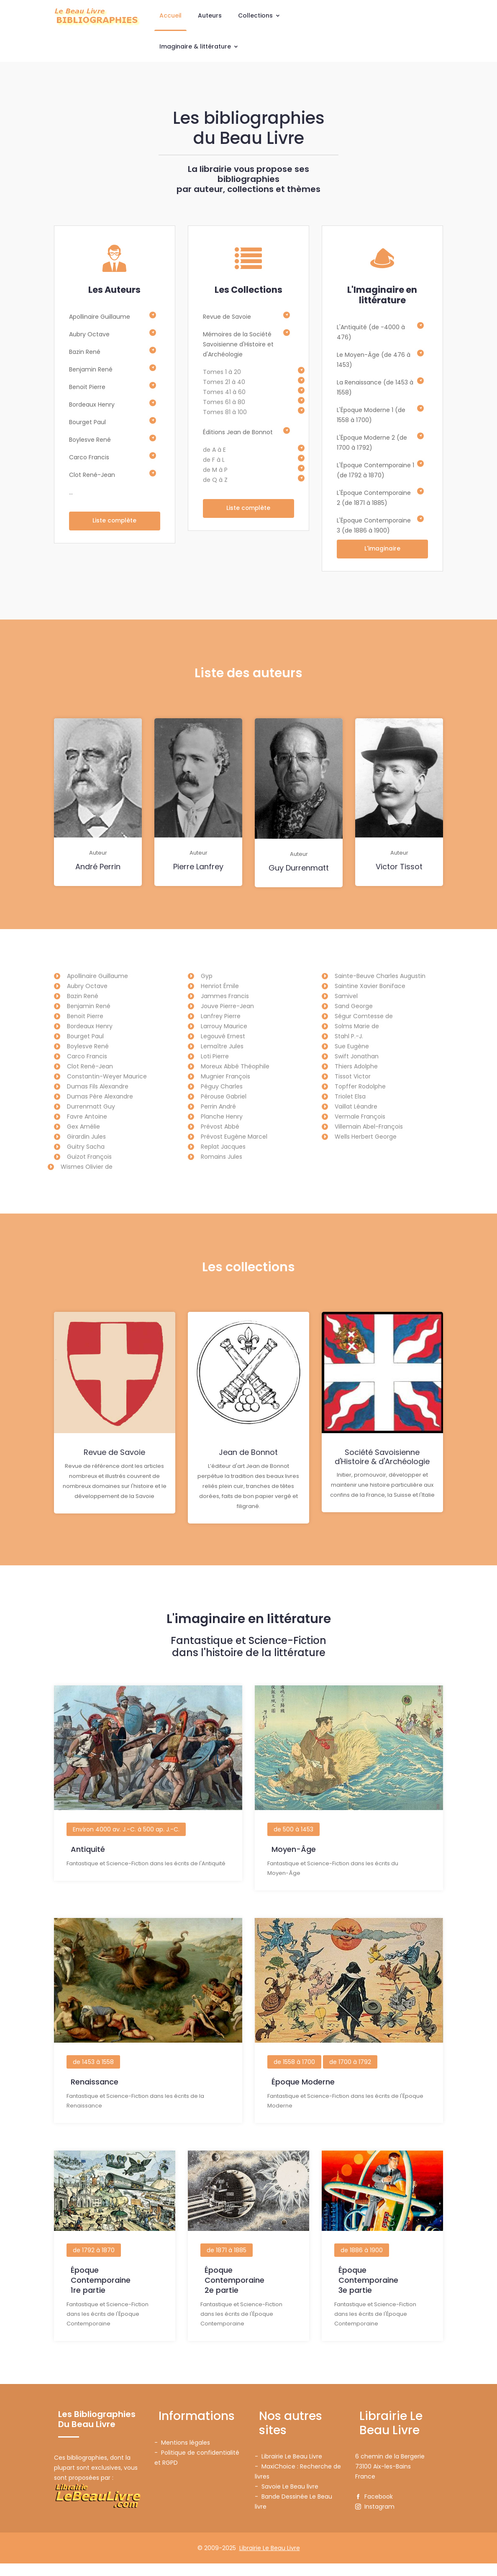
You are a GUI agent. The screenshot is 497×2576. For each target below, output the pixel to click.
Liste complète (114, 521)
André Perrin (97, 868)
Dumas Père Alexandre (100, 1097)
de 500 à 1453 (293, 1848)
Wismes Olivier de (87, 1167)
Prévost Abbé (220, 1127)
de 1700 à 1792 (350, 2078)
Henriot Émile (220, 987)
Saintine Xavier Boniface (370, 987)
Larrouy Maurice (224, 1027)
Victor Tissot (399, 868)
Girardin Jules (86, 1137)
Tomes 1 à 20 (222, 372)
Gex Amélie (83, 1127)
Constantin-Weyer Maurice (107, 1077)
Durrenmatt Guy (91, 1107)
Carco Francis (89, 457)
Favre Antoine (87, 1117)
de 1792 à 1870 (94, 2264)
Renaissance (94, 2098)
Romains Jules (221, 1157)
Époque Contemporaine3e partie (368, 2294)
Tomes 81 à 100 (225, 412)
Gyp (207, 977)
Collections (259, 15)
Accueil (170, 15)
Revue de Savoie (227, 316)
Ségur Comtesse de (364, 1017)
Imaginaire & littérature (198, 46)
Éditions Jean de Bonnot (238, 432)
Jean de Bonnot (248, 1454)
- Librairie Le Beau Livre (288, 2469)
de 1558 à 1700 (294, 2078)
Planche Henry (222, 1117)
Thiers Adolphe (356, 1067)
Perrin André (218, 1107)
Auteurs (210, 15)
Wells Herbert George (366, 1137)
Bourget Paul (87, 422)
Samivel (346, 997)
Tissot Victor (353, 1077)
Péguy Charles (222, 1087)
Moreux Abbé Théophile (235, 1067)
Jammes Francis (225, 997)
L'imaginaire (382, 549)
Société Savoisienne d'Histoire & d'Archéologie (382, 1459)
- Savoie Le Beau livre (286, 2499)
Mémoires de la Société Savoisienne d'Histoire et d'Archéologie (238, 344)
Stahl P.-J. (349, 1037)
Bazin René (84, 352)
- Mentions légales (182, 2455)
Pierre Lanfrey (198, 868)
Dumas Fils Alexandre (97, 1087)
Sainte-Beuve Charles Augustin (380, 977)
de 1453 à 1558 (93, 2078)
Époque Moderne (303, 2098)
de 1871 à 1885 (226, 2264)
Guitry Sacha (86, 1147)
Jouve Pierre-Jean (227, 1007)
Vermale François (360, 1117)
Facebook (374, 2509)
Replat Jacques (223, 1147)
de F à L (214, 460)
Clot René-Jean (92, 475)
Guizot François (89, 1157)
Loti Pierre (215, 1057)
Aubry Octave (89, 334)
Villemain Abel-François (369, 1127)
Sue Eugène (352, 1047)
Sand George (354, 1007)
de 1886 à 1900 (362, 2264)
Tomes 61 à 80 (224, 402)
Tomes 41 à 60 (224, 392)
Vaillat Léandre (356, 1107)
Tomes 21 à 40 (224, 382)
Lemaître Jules (222, 1047)
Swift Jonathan (357, 1057)
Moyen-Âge (294, 1868)
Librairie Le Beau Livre (269, 2560)
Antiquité (88, 1868)
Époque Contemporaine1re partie (101, 2294)
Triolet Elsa (350, 1097)
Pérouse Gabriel (223, 1097)
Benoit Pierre (87, 387)
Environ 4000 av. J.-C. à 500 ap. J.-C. (126, 1848)
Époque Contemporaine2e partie (234, 2294)
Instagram (375, 2519)
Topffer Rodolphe (360, 1087)
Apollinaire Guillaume (99, 316)
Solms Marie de (357, 1027)
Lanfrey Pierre (221, 1017)
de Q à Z (215, 480)
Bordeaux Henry (92, 404)
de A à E (214, 450)
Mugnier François (225, 1077)
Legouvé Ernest (223, 1037)
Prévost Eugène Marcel (234, 1137)
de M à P (215, 470)
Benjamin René (91, 369)
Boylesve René (90, 439)
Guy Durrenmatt (299, 869)
